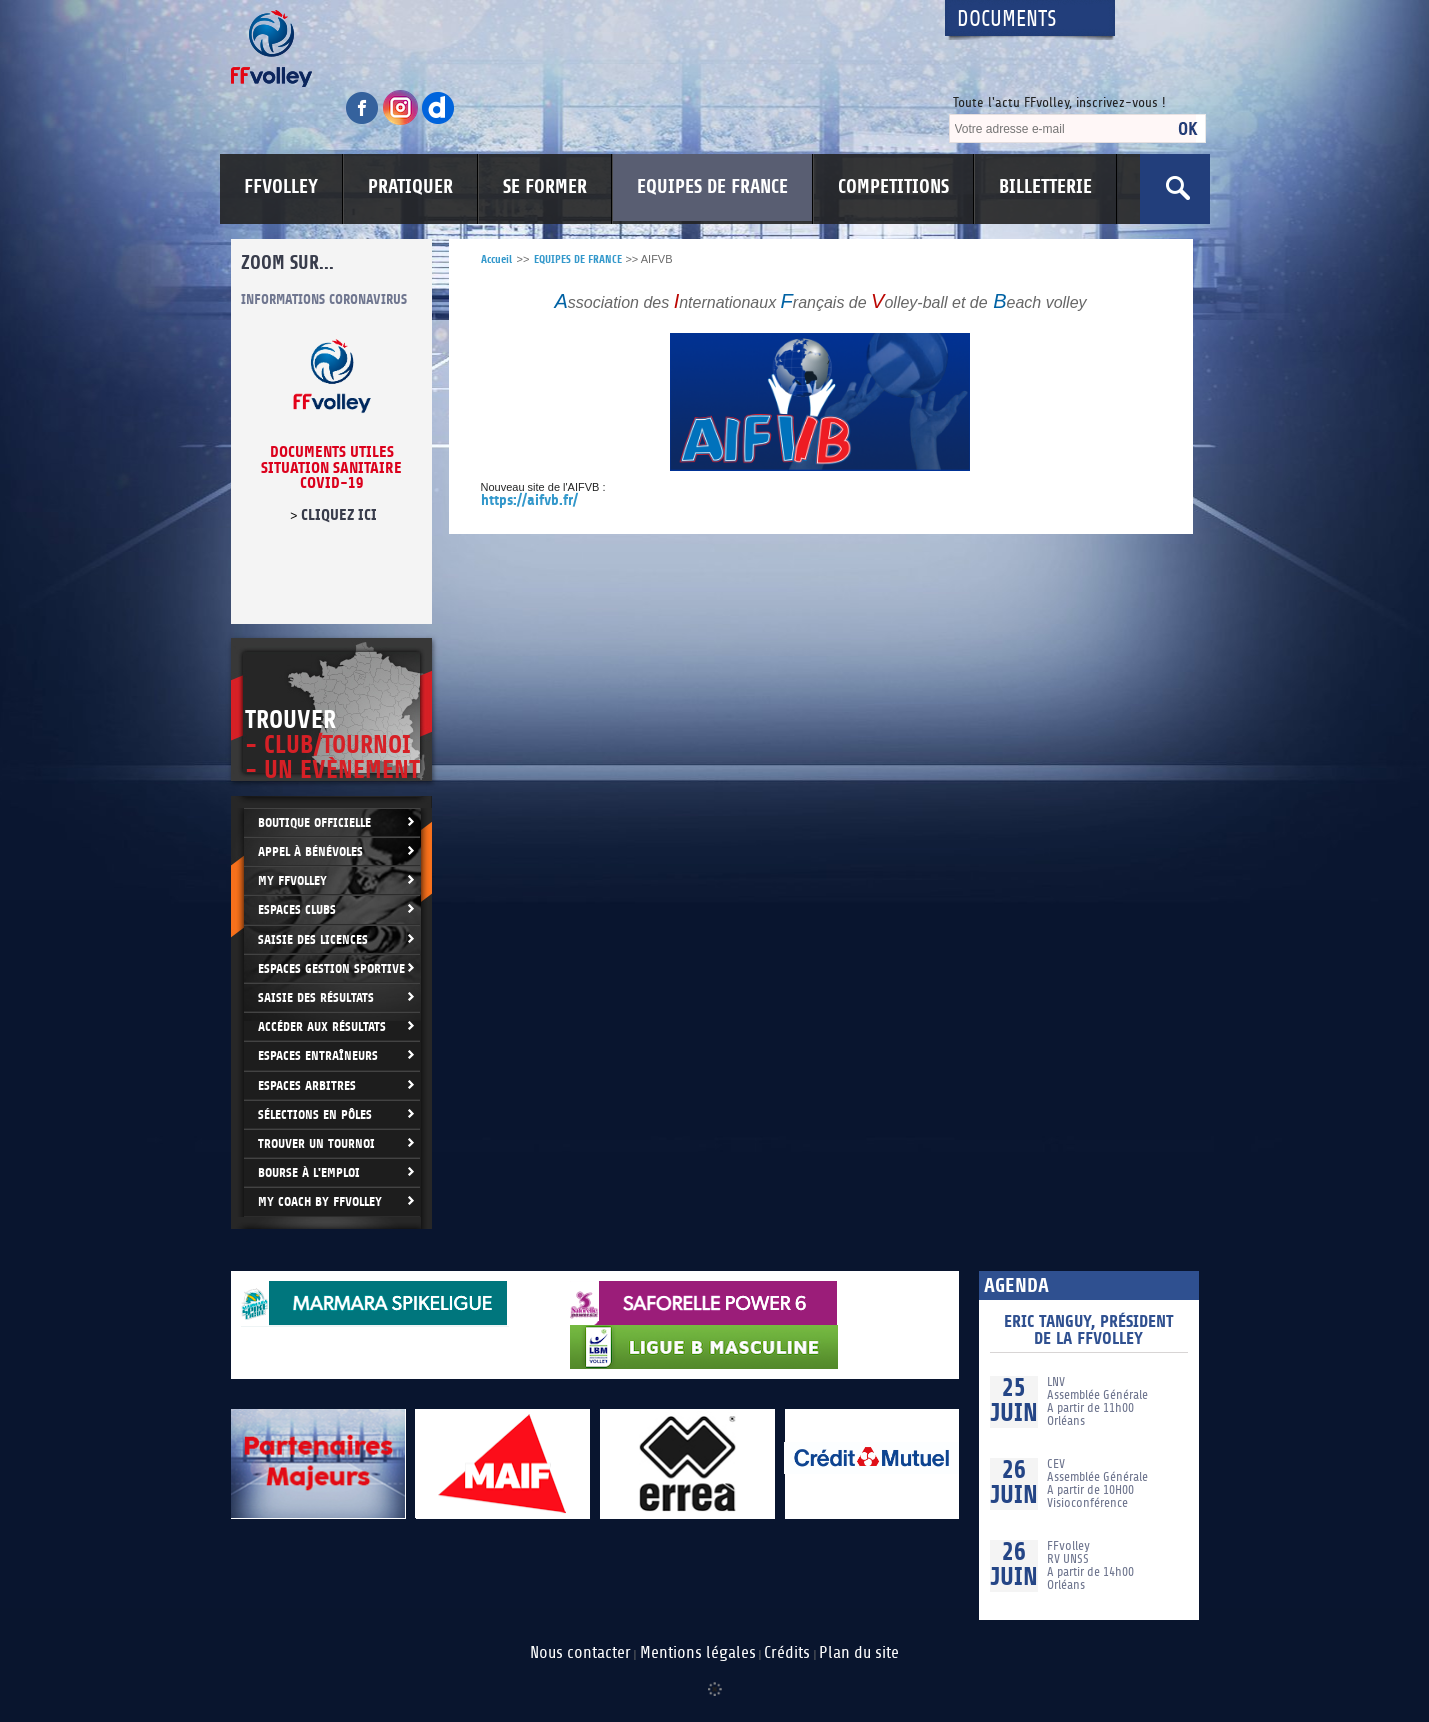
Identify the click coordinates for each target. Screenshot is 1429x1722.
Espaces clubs (297, 909)
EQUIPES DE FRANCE (712, 187)
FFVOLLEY (281, 187)
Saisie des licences (313, 939)
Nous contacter (580, 1653)
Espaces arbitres (307, 1085)
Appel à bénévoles (310, 851)
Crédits (787, 1653)
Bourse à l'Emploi (309, 1172)
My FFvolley (292, 880)
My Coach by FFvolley (320, 1201)
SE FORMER (545, 187)
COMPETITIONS (893, 187)
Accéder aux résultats (322, 1026)
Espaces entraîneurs (318, 1055)
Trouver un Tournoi (316, 1143)
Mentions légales (698, 1653)
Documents (1007, 19)
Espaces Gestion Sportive (331, 968)
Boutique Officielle (314, 822)
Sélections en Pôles (315, 1114)
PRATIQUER (410, 187)
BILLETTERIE (1045, 187)
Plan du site (859, 1653)
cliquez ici (338, 515)
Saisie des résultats (316, 997)
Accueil (496, 259)
